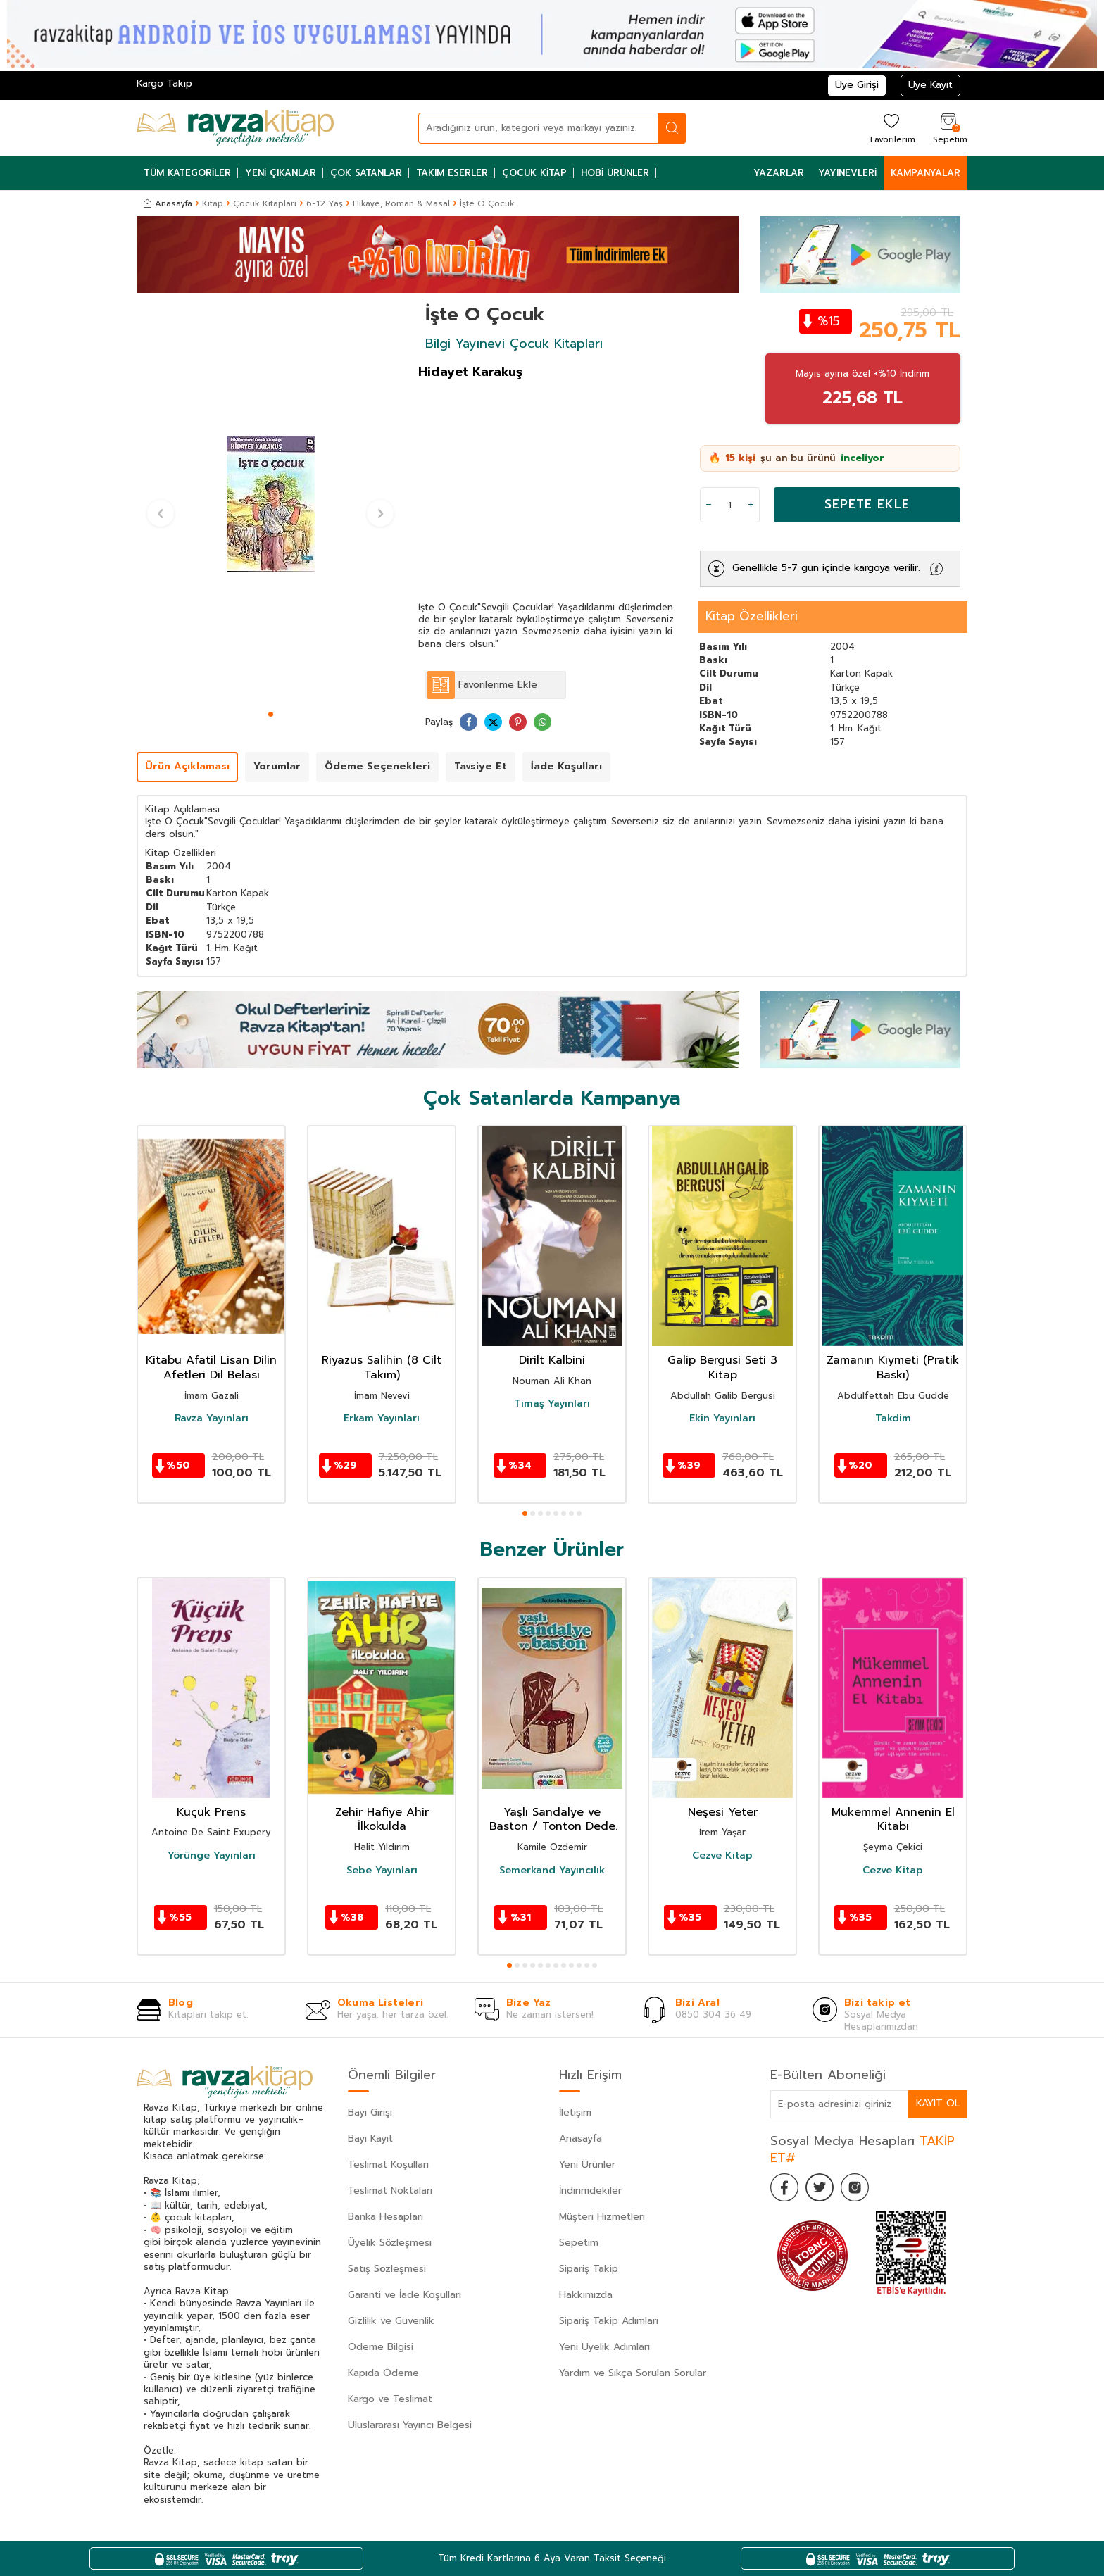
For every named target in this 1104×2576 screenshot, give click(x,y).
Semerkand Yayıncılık (552, 1870)
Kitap (212, 203)
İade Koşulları (566, 766)
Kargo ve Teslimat (390, 2399)
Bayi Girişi (370, 2112)
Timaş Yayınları (552, 1403)
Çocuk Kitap (534, 173)
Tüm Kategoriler (187, 173)
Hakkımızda (586, 2294)
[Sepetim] (948, 128)
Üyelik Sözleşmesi (390, 2242)
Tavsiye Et (480, 766)
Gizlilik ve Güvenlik (391, 2320)
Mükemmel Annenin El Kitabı (893, 1820)
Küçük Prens (211, 1812)
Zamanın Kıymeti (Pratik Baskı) (893, 1368)
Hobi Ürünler (615, 173)
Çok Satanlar (366, 173)
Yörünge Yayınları (212, 1855)
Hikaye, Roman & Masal (401, 203)
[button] (270, 714)
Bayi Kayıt (370, 2138)
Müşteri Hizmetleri (602, 2216)
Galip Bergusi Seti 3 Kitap (722, 1368)
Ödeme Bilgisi (380, 2346)
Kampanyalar (925, 173)
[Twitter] (819, 2187)
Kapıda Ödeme (383, 2372)
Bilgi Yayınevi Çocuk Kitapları (514, 343)
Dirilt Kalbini (552, 1360)
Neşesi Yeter (723, 1812)
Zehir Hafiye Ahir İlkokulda (382, 1820)
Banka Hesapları (385, 2216)
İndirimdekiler (590, 2190)
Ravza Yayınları (212, 1418)
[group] (270, 504)
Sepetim (578, 2242)
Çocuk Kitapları (264, 203)
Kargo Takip (164, 83)
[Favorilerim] (891, 128)
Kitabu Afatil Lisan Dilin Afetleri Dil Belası (211, 1368)
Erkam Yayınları (382, 1418)
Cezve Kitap (722, 1855)
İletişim (575, 2112)
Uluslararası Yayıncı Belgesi (410, 2425)
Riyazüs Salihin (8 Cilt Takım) (381, 1368)
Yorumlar (277, 766)
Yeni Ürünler (587, 2164)
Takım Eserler (452, 173)
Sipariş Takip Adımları (608, 2320)
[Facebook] (784, 2187)
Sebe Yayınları (382, 1870)
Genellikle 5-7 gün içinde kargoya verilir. (826, 567)
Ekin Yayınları (722, 1418)
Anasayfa (168, 203)
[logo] (235, 128)
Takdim (893, 1418)
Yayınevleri (847, 173)
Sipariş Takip (588, 2268)
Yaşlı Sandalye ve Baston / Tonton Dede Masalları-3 (552, 1820)
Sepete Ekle (867, 504)
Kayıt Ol (938, 2103)
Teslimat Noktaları (390, 2190)
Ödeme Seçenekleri (377, 766)
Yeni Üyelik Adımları (604, 2346)
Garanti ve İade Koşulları (404, 2294)
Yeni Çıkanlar (280, 173)
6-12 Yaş (324, 203)
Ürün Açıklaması (187, 766)
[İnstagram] (855, 2187)
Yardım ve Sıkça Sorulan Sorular (632, 2372)
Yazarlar (778, 173)
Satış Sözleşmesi (387, 2268)
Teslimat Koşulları (388, 2164)
